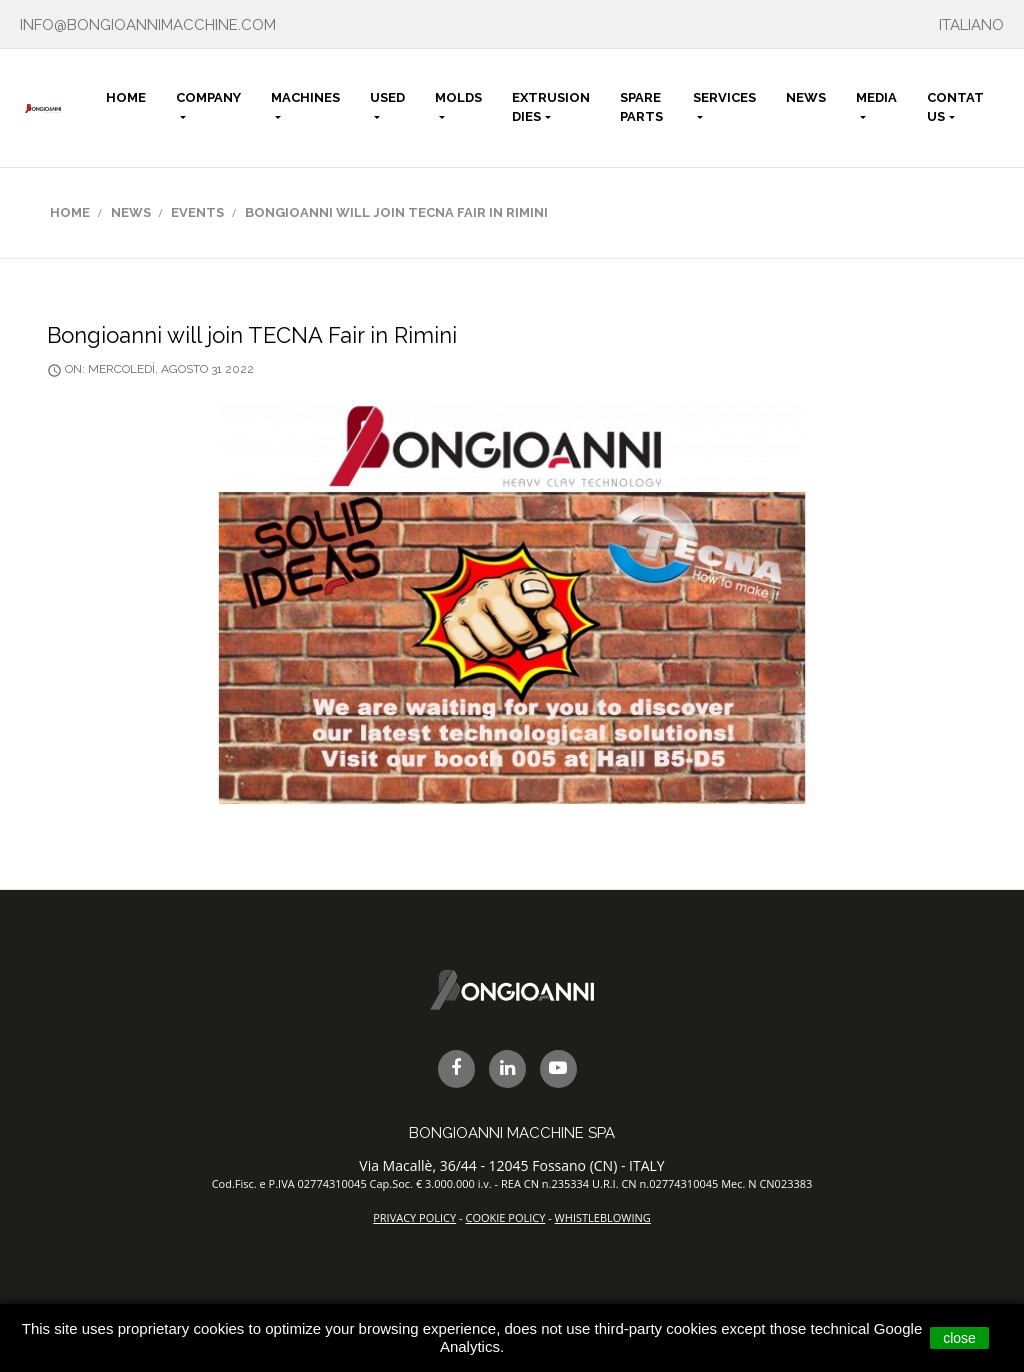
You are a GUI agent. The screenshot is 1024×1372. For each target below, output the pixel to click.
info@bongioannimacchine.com (148, 25)
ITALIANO (971, 25)
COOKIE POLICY (505, 1217)
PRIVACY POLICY (414, 1217)
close (959, 1338)
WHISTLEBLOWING (603, 1217)
